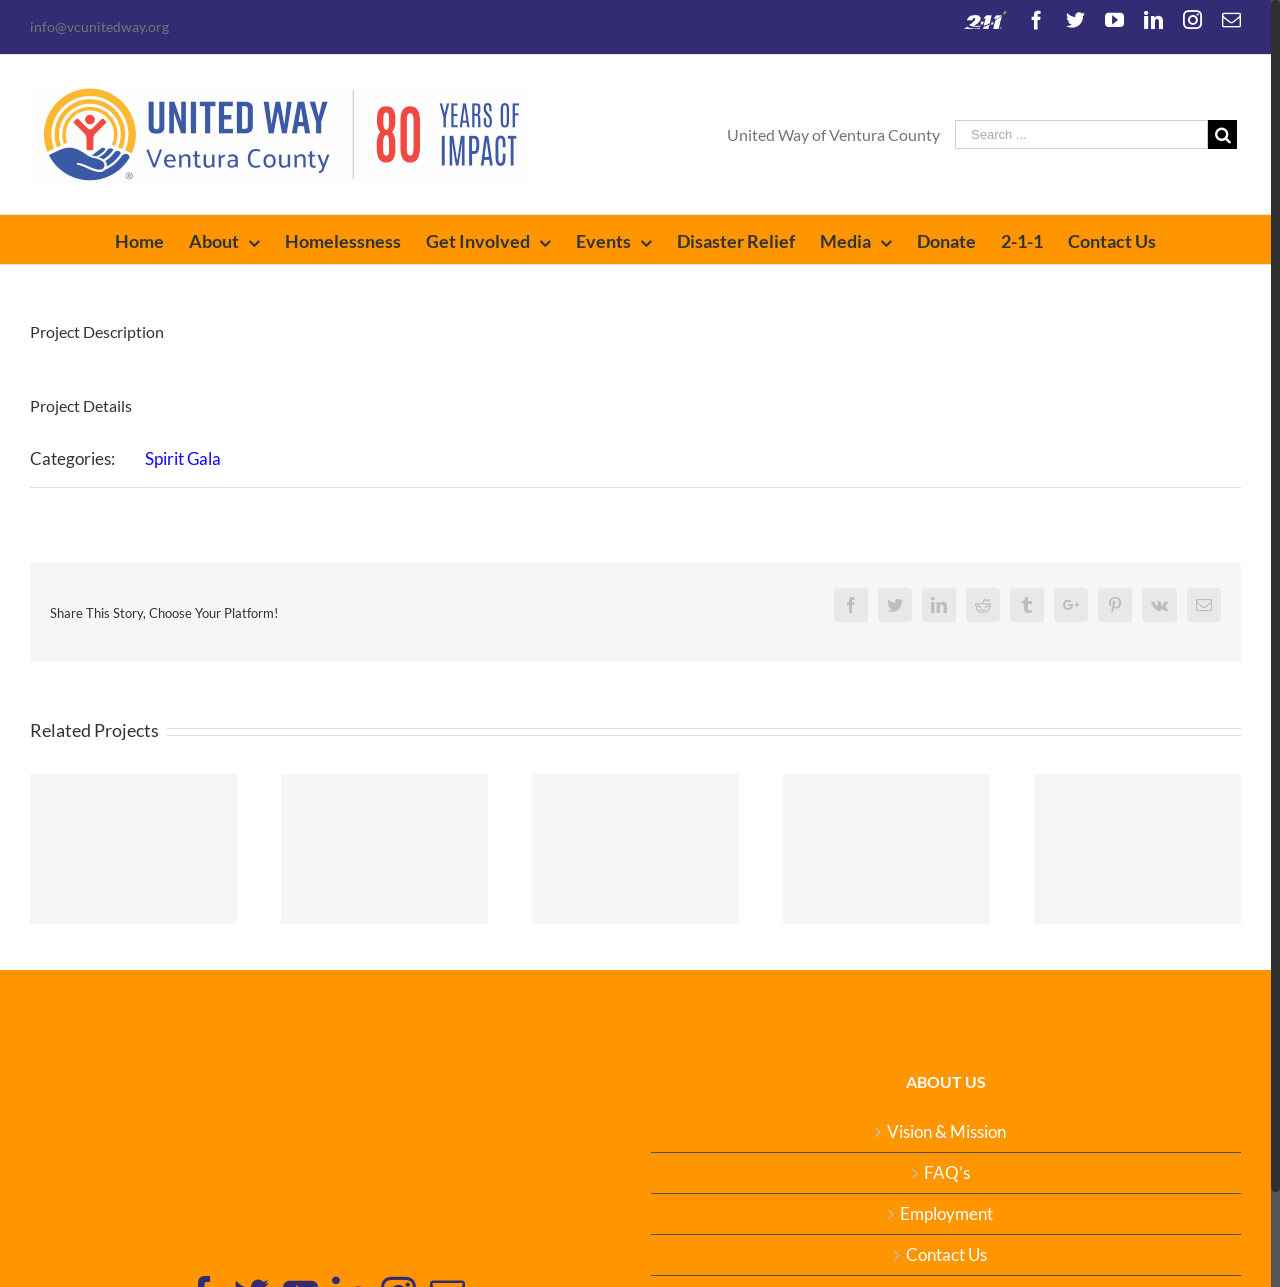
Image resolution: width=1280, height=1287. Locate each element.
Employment (946, 1214)
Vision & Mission (946, 1132)
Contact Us (946, 1255)
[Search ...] (1081, 134)
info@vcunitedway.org (99, 26)
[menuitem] (152, 239)
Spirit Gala (183, 458)
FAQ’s (947, 1173)
